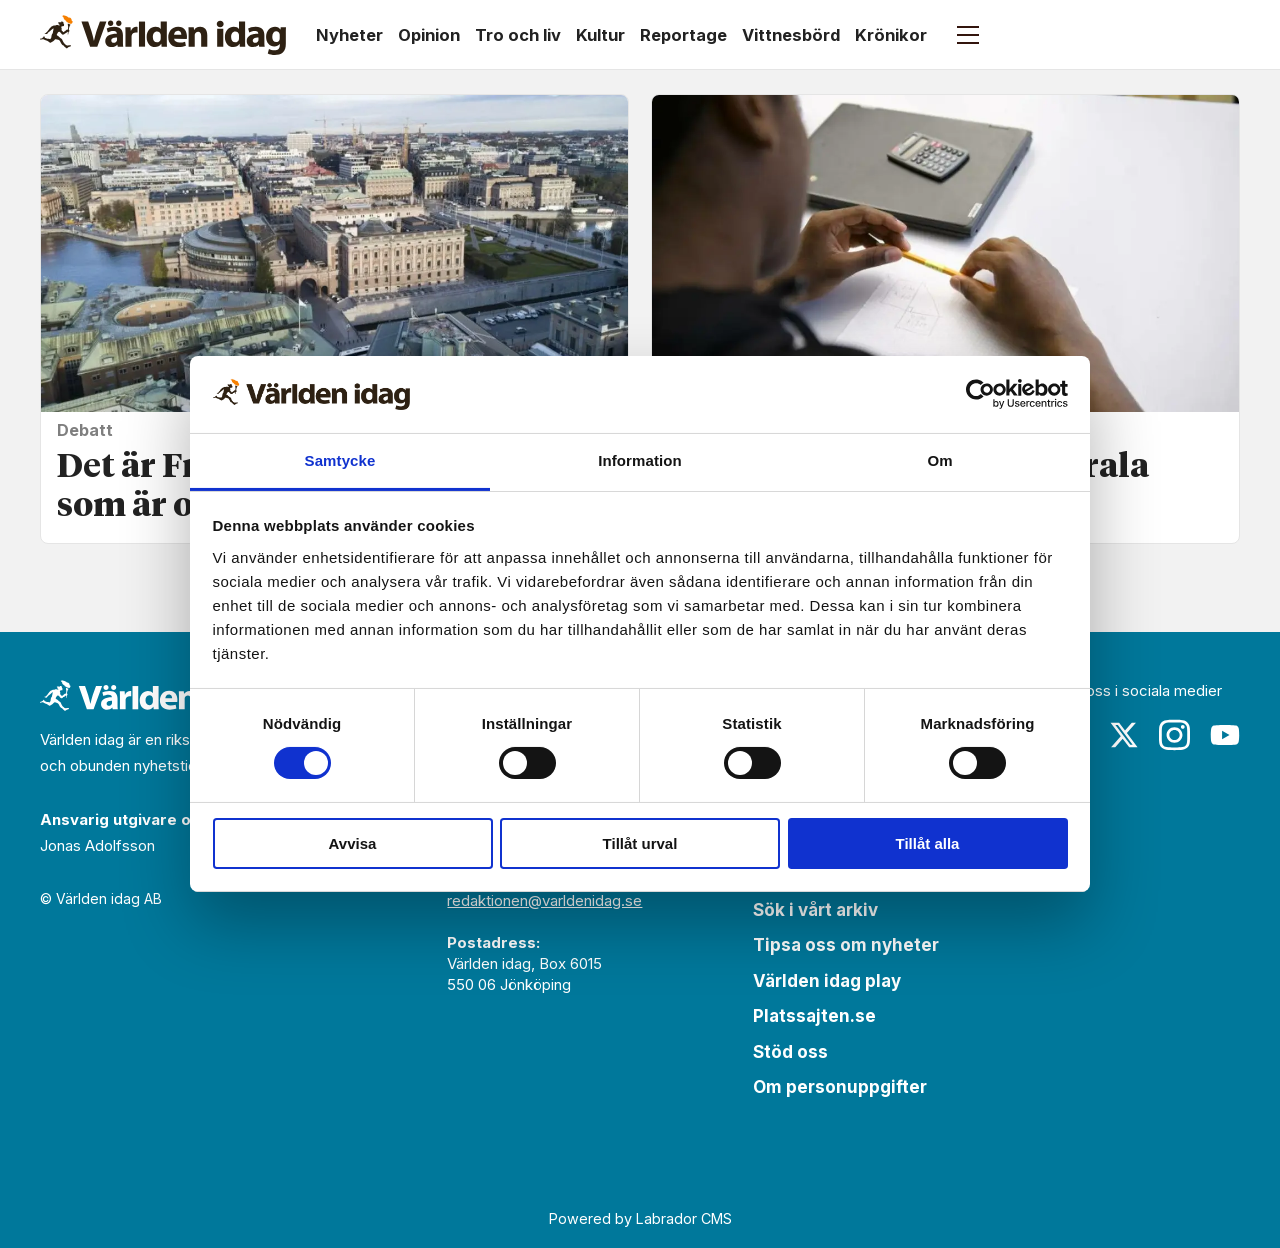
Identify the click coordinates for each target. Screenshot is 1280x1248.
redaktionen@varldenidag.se (544, 900)
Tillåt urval (640, 843)
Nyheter (349, 35)
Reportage (683, 35)
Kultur (600, 35)
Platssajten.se (814, 1016)
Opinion (429, 35)
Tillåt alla (928, 843)
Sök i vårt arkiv (815, 910)
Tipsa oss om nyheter (846, 945)
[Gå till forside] (163, 35)
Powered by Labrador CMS (640, 1218)
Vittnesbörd (791, 35)
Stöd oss (790, 1052)
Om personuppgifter (840, 1087)
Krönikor (891, 35)
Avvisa (353, 843)
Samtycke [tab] (340, 460)
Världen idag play (827, 981)
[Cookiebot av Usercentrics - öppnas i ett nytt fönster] (980, 394)
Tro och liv (518, 35)
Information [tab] (640, 460)
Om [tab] (939, 460)
